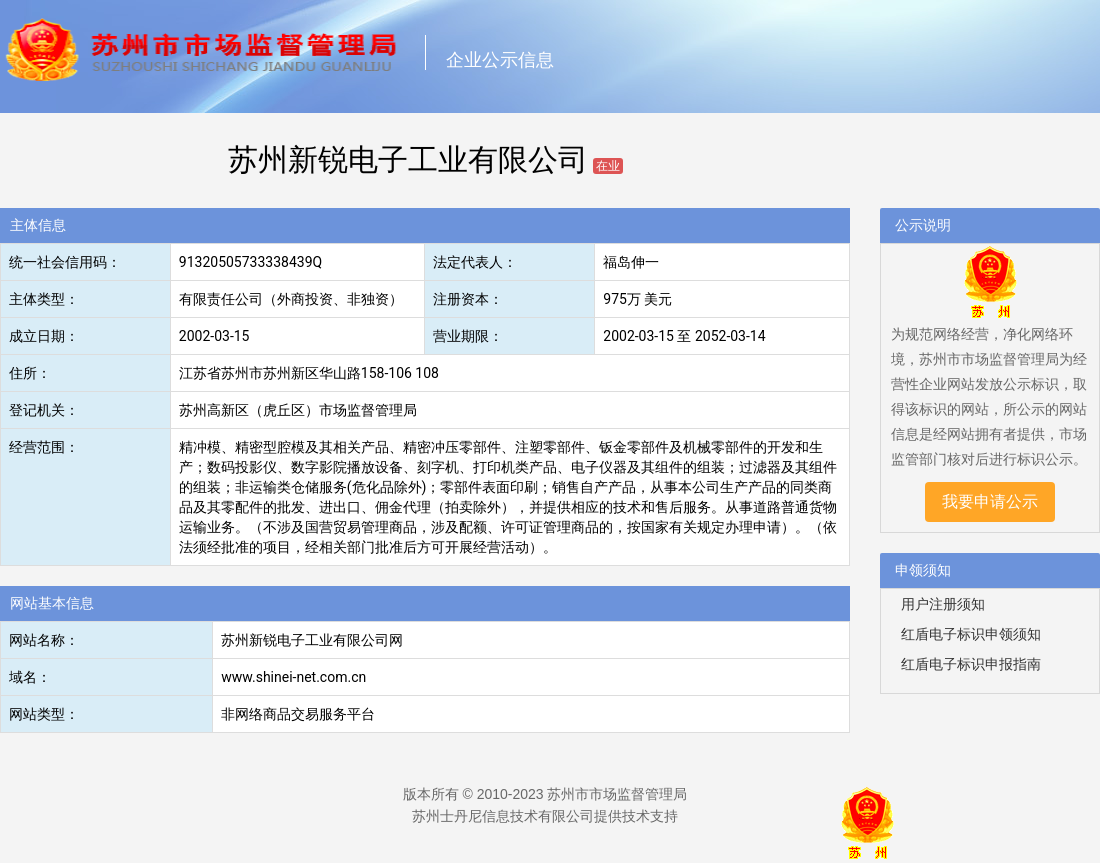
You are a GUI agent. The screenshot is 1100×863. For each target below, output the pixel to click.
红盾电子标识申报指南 (971, 664)
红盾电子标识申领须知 (971, 634)
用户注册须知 (943, 604)
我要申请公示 (990, 501)
